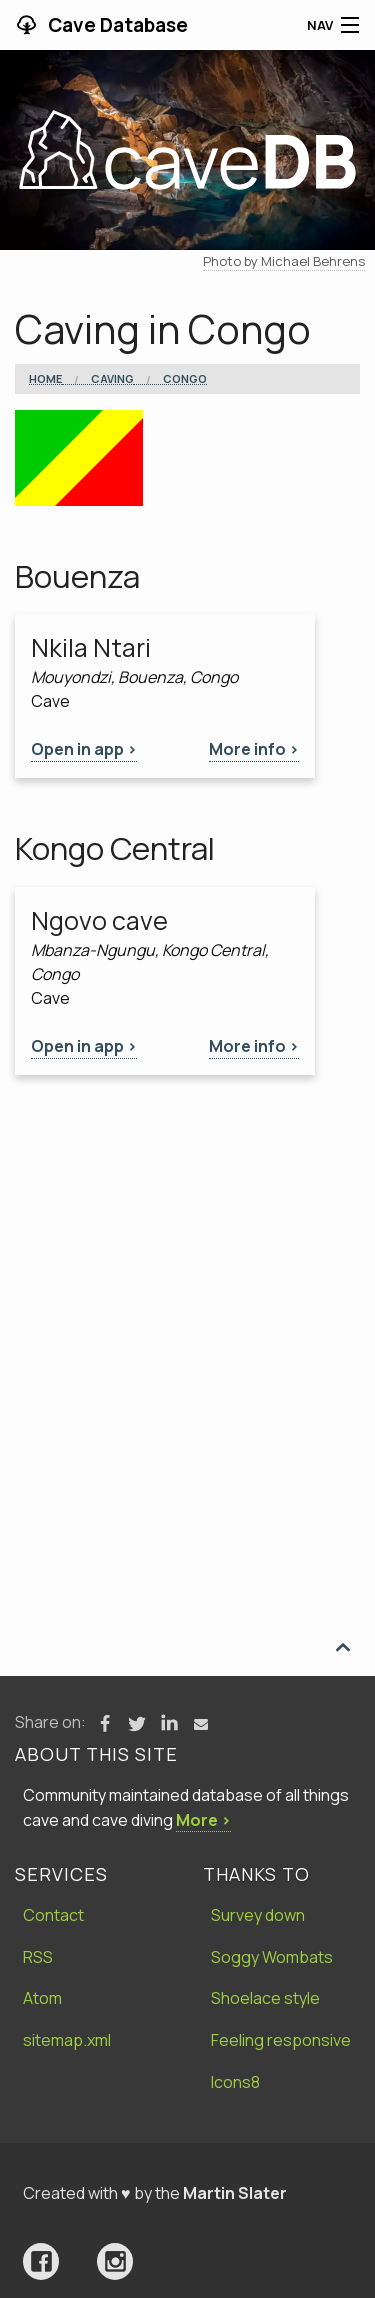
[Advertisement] (187, 1272)
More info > (254, 749)
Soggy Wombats (272, 1957)
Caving (112, 379)
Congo (185, 379)
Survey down (258, 1915)
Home (45, 379)
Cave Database (116, 25)
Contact (53, 1915)
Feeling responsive (281, 2040)
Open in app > (84, 749)
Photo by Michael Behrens (284, 261)
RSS (38, 1957)
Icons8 (235, 2082)
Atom (42, 1998)
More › (203, 1820)
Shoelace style (265, 1998)
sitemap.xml (67, 2040)
